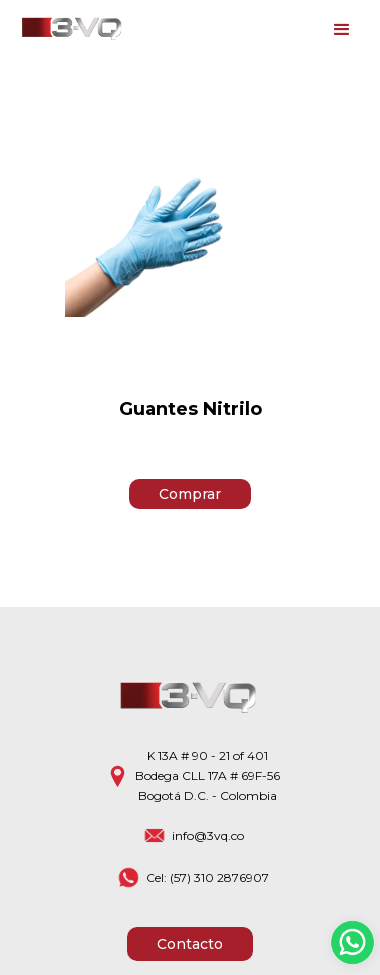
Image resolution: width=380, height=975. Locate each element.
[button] (342, 30)
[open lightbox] (190, 234)
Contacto (190, 944)
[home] (68, 29)
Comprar (190, 494)
